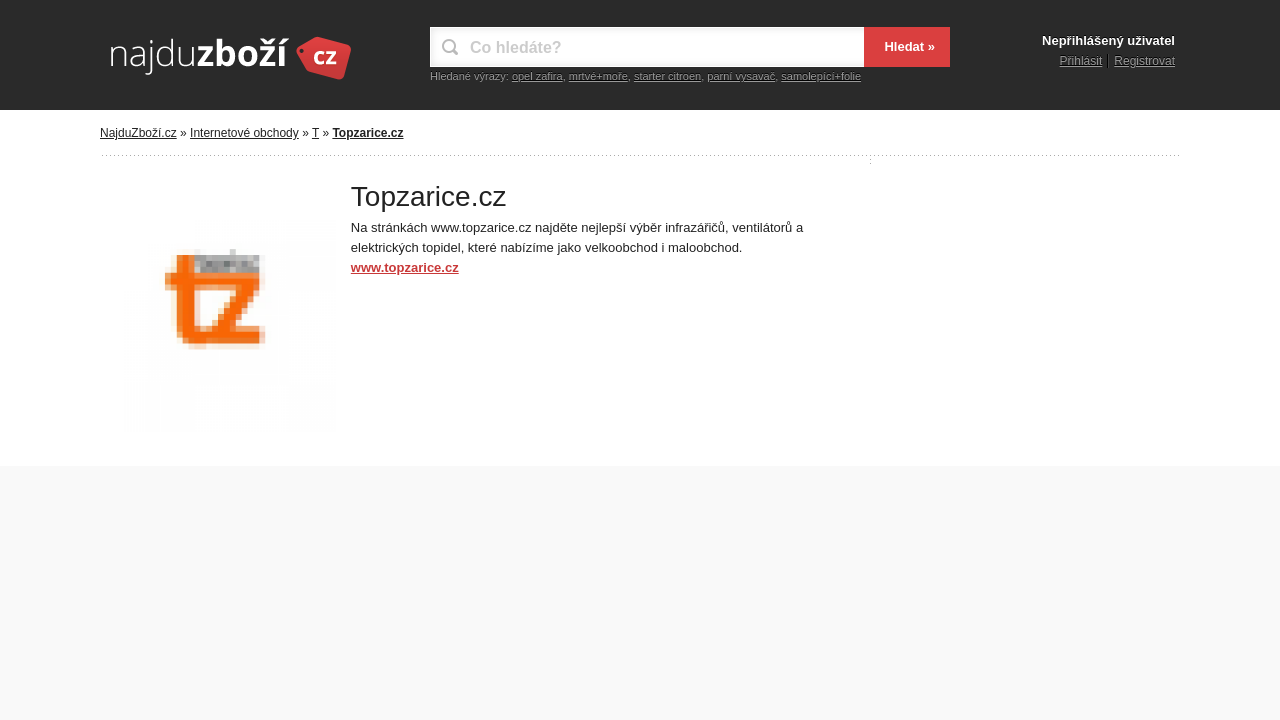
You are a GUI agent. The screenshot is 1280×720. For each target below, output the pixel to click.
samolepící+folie (821, 76)
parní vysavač (741, 76)
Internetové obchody (244, 133)
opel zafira (537, 76)
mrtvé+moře (598, 76)
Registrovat (1144, 61)
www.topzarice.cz (405, 267)
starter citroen (667, 76)
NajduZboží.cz (138, 133)
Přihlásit (1081, 61)
